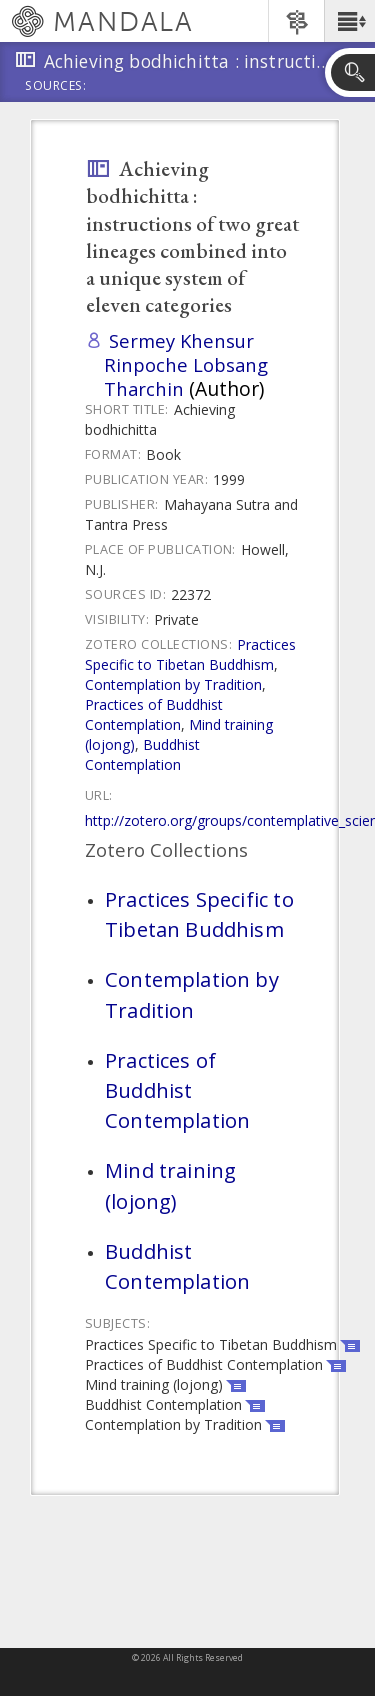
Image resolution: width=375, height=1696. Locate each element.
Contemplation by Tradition (173, 684)
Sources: (56, 87)
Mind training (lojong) (170, 1185)
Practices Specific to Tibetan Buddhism (190, 654)
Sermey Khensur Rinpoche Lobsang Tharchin (186, 364)
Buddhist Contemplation (142, 754)
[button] (349, 21)
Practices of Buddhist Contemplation (154, 714)
